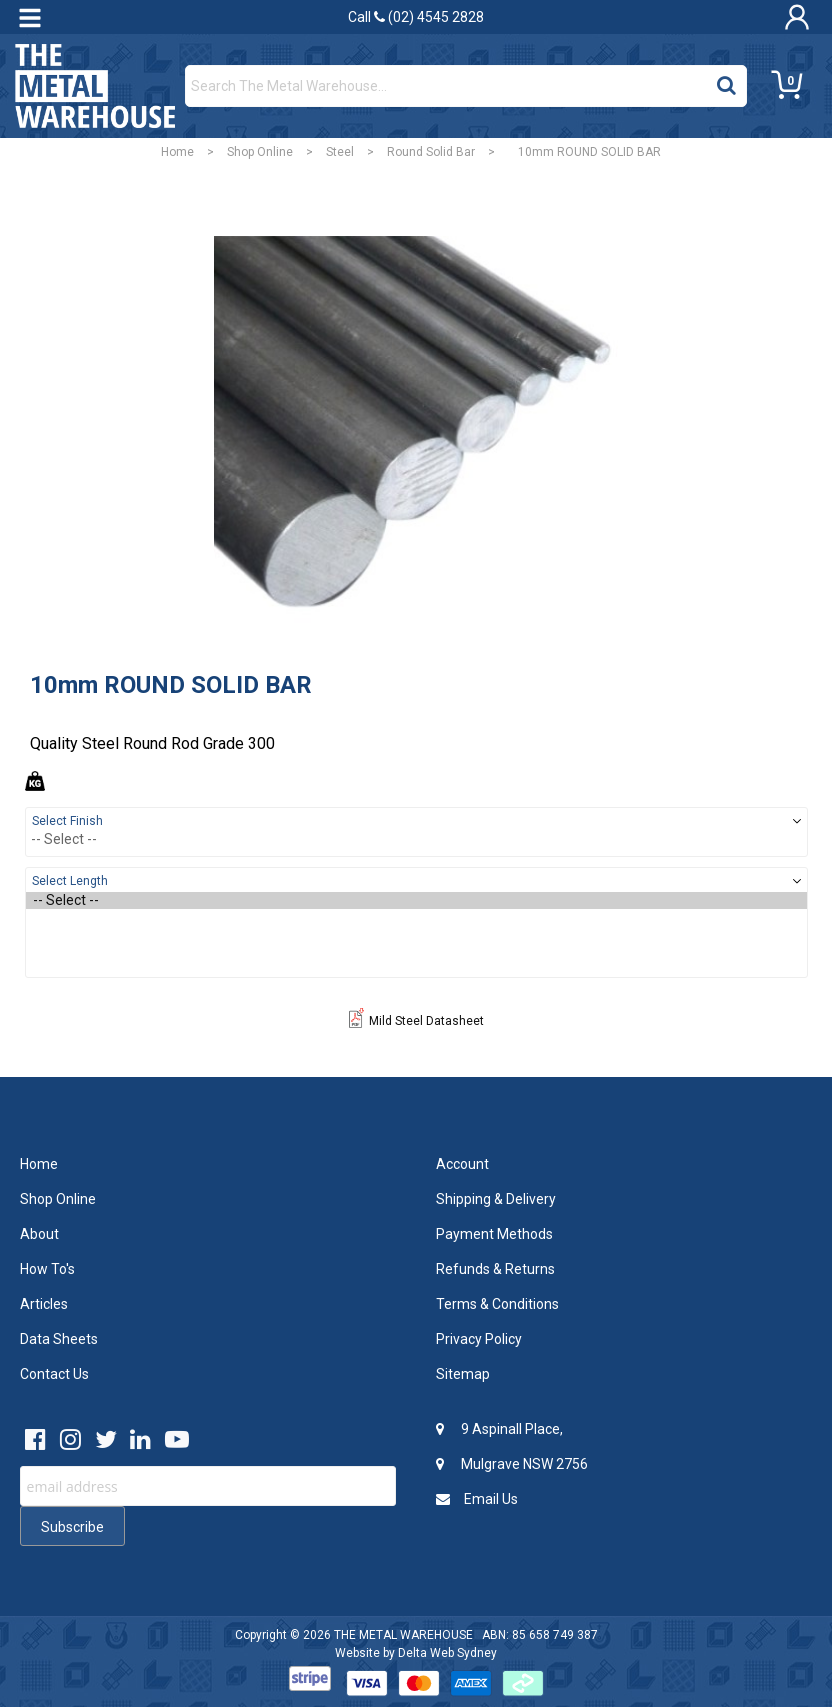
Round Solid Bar (431, 152)
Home (177, 152)
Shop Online (260, 152)
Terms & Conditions (497, 1304)
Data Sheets (59, 1339)
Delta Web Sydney (447, 1653)
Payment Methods (494, 1234)
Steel (340, 152)
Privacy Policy (479, 1339)
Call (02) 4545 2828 (416, 17)
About (39, 1234)
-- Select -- (416, 900)
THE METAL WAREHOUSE (403, 1635)
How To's (47, 1269)
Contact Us (54, 1374)
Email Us (477, 1499)
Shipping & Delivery (496, 1199)
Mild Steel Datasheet (416, 1021)
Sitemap (463, 1374)
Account (462, 1164)
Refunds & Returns (495, 1269)
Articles (44, 1304)
